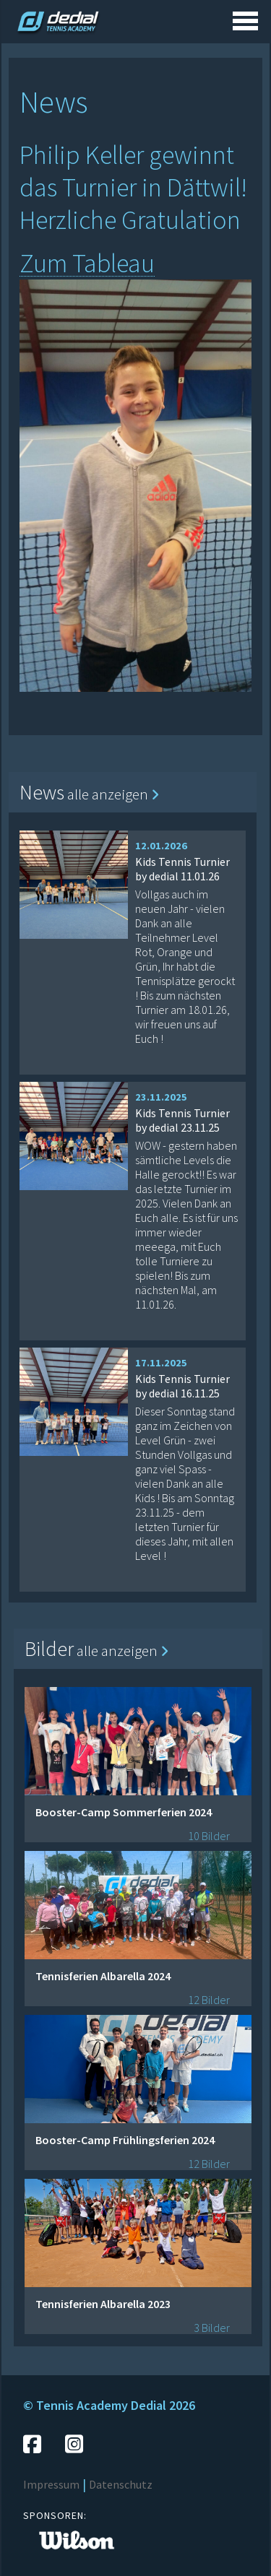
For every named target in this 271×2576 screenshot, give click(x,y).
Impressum (51, 2484)
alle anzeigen (113, 794)
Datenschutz (120, 2484)
